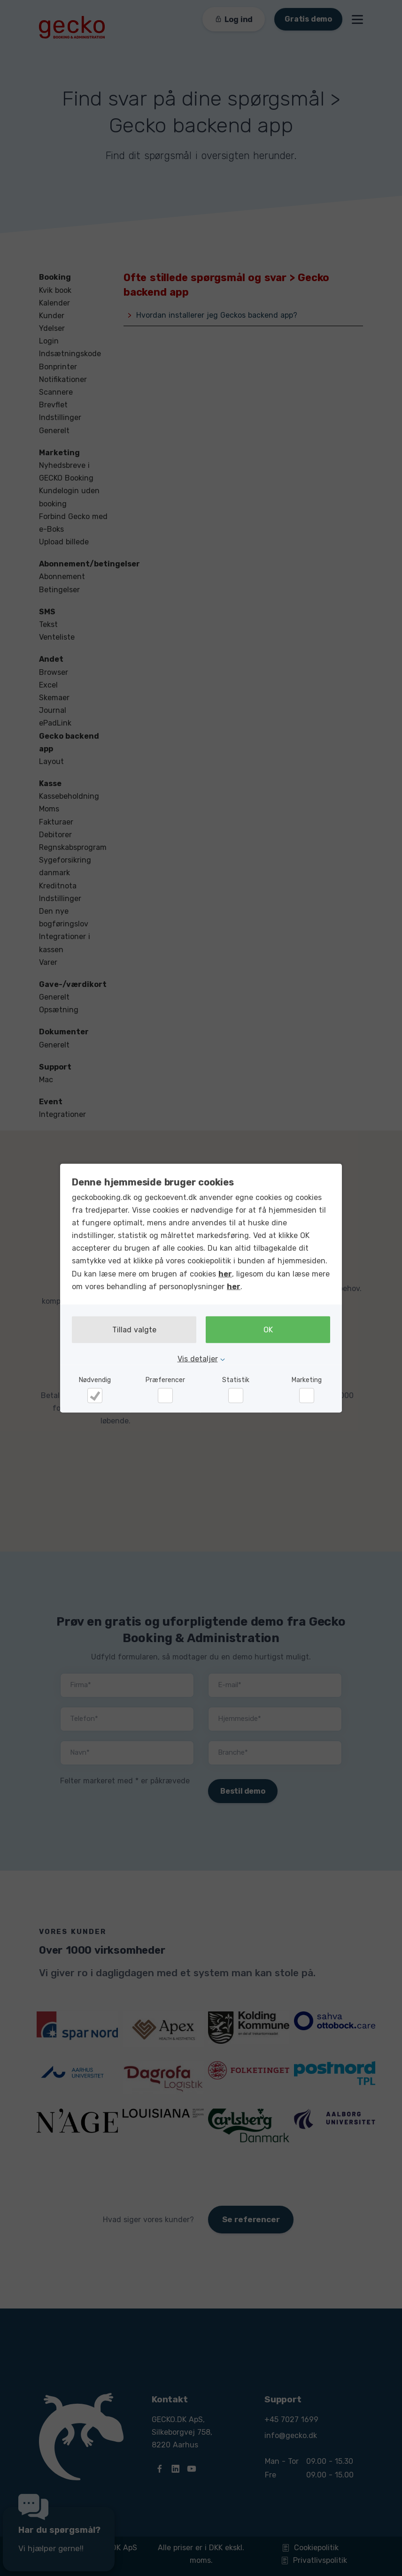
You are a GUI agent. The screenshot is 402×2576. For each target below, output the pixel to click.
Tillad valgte (134, 1329)
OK (268, 1329)
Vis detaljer (198, 1358)
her (225, 1273)
